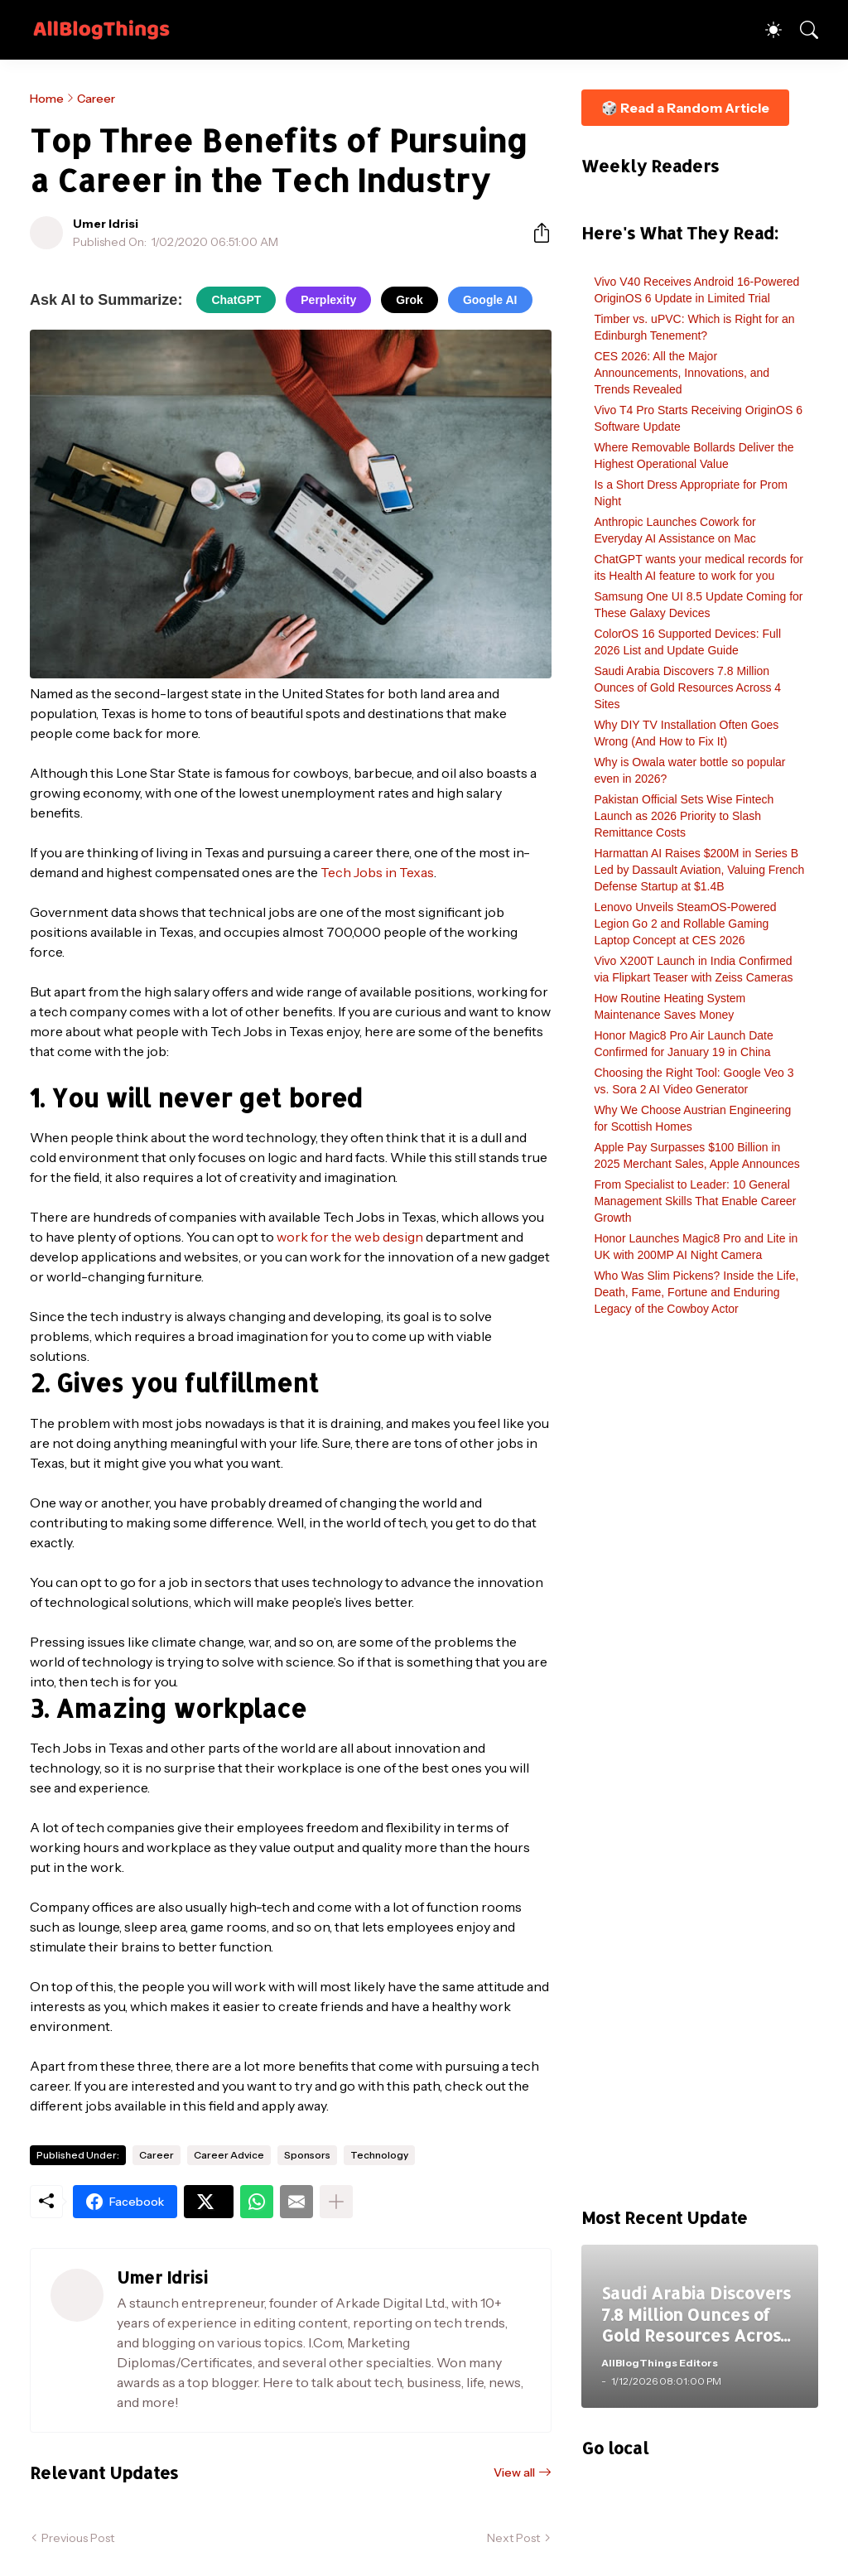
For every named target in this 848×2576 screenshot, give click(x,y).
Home (47, 98)
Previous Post (77, 2537)
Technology (379, 2155)
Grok (409, 299)
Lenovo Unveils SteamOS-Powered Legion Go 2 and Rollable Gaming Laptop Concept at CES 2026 (685, 923)
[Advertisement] (699, 1770)
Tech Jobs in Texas (377, 872)
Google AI (490, 299)
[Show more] (336, 2201)
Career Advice (229, 2155)
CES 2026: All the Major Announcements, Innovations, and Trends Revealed (681, 373)
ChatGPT (236, 299)
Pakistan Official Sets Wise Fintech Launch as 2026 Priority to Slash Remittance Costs (683, 816)
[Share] (535, 232)
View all (514, 2472)
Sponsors (307, 2155)
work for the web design (350, 1236)
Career (96, 98)
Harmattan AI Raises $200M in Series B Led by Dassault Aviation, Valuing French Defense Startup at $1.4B (699, 870)
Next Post (513, 2537)
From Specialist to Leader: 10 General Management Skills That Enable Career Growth (695, 1201)
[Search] (801, 29)
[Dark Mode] (765, 29)
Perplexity (328, 299)
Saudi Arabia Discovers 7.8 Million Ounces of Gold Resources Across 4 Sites (687, 687)
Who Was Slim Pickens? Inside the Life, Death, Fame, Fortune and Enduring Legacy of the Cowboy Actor (696, 1292)
